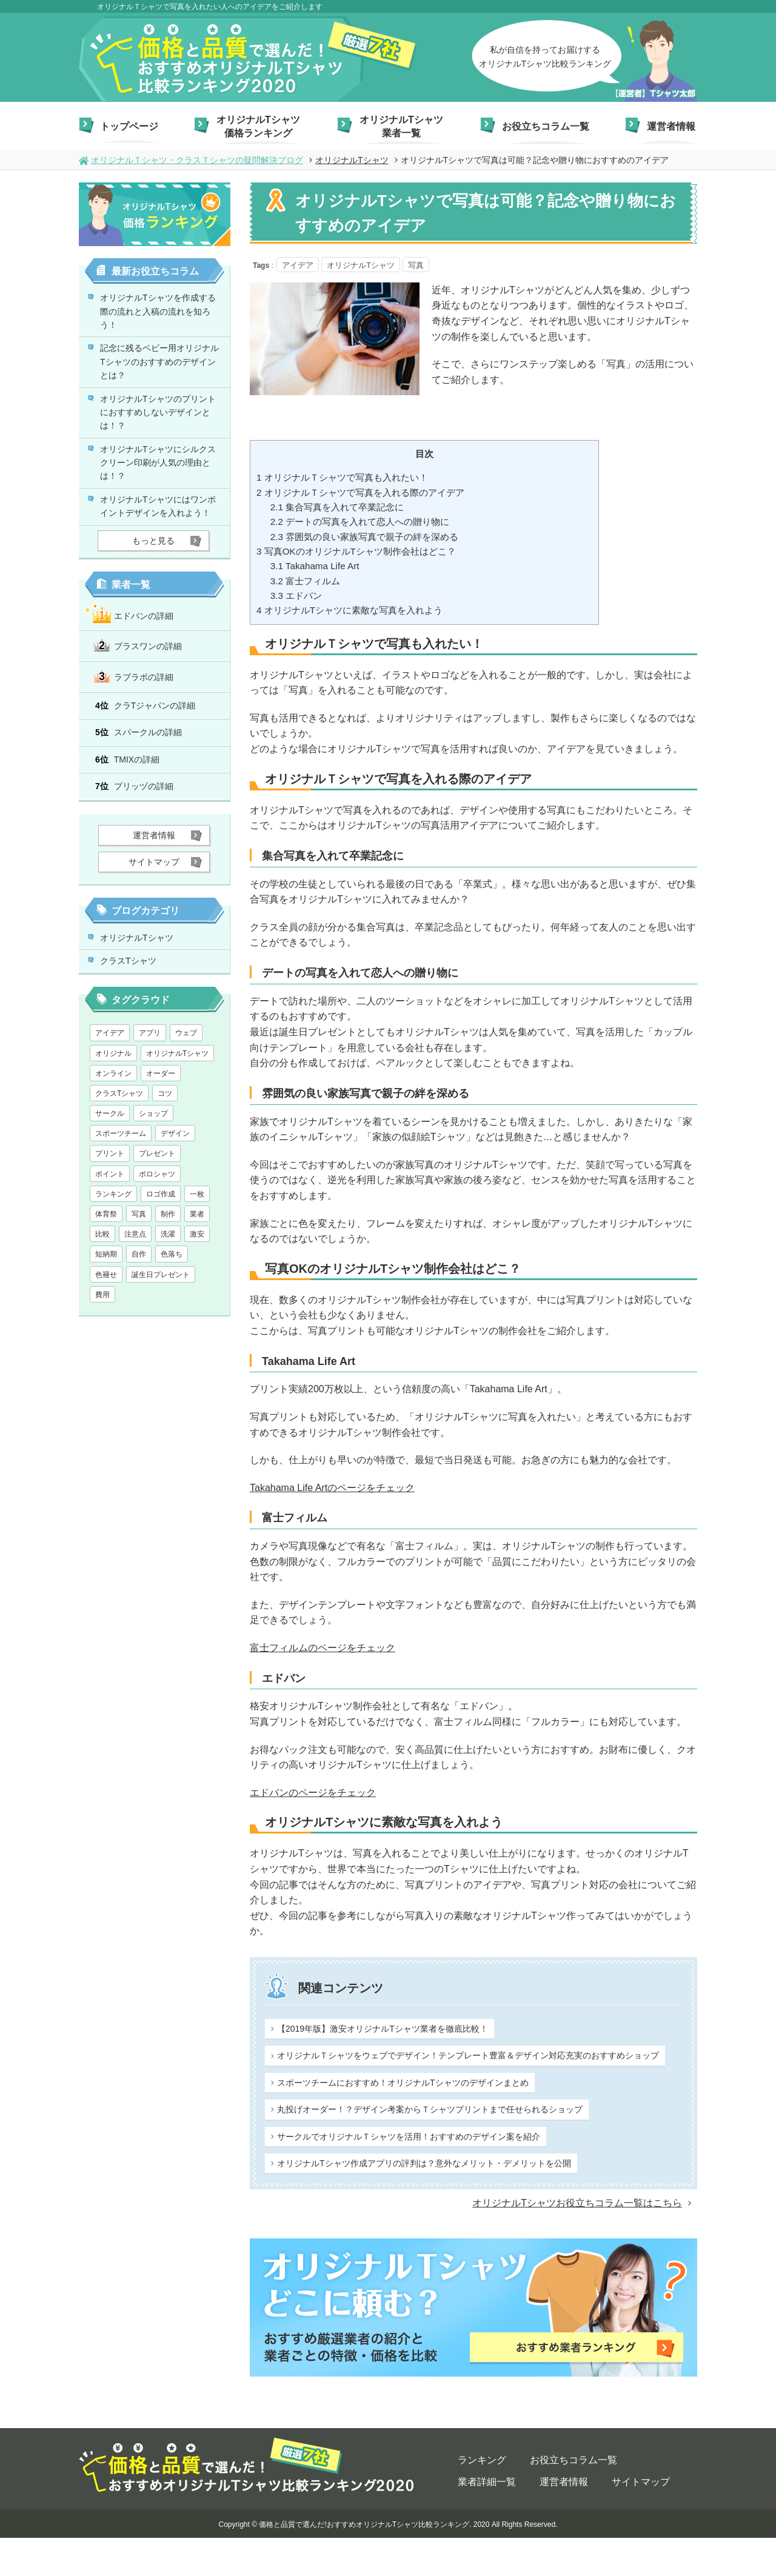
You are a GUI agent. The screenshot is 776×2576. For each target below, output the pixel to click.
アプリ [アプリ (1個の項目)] (150, 1113)
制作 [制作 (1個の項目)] (168, 1294)
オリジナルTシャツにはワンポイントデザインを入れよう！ (162, 555)
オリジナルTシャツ (146, 1009)
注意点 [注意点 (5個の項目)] (135, 1314)
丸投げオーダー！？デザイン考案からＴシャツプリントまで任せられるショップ (583, 2115)
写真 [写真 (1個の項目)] (139, 1294)
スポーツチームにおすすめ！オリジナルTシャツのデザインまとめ (371, 2116)
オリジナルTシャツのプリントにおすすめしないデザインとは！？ (162, 435)
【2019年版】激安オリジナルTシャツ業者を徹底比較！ (370, 2050)
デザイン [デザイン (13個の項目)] (175, 1213)
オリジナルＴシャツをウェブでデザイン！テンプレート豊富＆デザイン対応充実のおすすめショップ (583, 2049)
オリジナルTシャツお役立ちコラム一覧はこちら (577, 2241)
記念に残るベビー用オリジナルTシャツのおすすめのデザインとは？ (162, 375)
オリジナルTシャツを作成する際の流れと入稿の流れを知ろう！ (162, 315)
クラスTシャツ (136, 1038)
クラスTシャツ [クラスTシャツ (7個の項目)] (119, 1173)
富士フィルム (305, 582)
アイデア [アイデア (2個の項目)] (109, 1113)
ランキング (482, 2498)
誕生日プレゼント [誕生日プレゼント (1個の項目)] (161, 1354)
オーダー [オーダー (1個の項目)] (160, 1153)
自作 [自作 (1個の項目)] (139, 1334)
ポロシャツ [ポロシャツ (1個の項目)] (157, 1253)
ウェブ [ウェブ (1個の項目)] (186, 1113)
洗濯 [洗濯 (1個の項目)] (168, 1314)
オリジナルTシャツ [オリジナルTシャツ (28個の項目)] (177, 1133)
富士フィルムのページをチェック (322, 1649)
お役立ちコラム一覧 (545, 126)
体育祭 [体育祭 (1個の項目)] (106, 1294)
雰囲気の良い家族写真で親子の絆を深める (364, 538)
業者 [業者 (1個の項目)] (197, 1294)
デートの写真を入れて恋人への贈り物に (359, 523)
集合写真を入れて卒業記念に (337, 508)
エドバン (296, 597)
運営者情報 (671, 126)
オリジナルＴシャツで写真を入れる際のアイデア (360, 494)
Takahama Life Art (315, 567)
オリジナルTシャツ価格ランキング (258, 126)
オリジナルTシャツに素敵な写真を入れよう (349, 611)
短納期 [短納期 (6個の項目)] (106, 1334)
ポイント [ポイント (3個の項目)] (109, 1253)
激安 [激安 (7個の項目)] (197, 1314)
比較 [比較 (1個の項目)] (102, 1314)
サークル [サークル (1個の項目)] (109, 1193)
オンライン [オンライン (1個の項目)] (113, 1153)
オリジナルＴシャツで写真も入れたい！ (342, 478)
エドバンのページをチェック (313, 1794)
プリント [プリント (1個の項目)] (109, 1233)
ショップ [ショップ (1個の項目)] (153, 1193)
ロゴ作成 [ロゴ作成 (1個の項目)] (160, 1273)
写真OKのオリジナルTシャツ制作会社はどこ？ (356, 552)
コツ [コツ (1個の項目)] (165, 1173)
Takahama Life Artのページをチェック (332, 1489)
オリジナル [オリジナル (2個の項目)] (113, 1133)
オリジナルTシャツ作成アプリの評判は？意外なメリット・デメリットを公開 (583, 2181)
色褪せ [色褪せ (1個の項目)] (106, 1354)
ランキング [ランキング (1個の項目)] (113, 1273)
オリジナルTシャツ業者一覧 (401, 126)
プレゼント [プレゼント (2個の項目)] (157, 1233)
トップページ (129, 126)
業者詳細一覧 (487, 2519)
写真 (413, 265)
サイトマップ (641, 2519)
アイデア (297, 265)
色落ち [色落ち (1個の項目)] (171, 1334)
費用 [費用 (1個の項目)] (102, 1374)
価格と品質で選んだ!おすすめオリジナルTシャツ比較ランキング (364, 2562)
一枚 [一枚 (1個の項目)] (197, 1273)
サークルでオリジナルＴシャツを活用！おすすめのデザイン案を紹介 (366, 2182)
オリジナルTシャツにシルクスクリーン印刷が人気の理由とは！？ (162, 495)
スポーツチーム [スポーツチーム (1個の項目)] (120, 1213)
